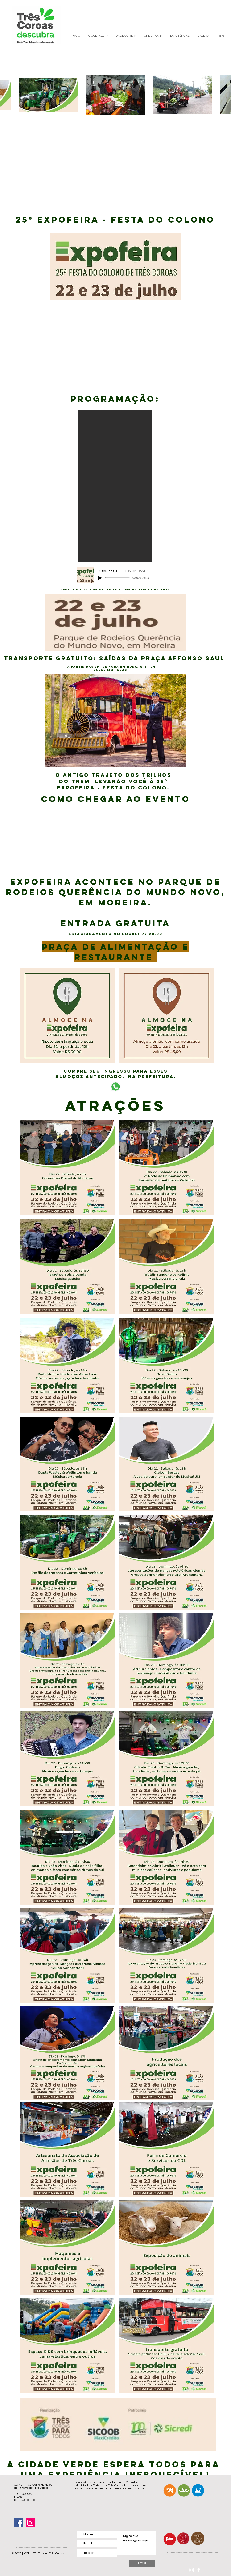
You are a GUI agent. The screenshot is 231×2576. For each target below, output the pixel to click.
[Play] (100, 578)
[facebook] (199, 2570)
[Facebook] (18, 2522)
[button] (115, 486)
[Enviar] (142, 2563)
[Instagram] (30, 2522)
